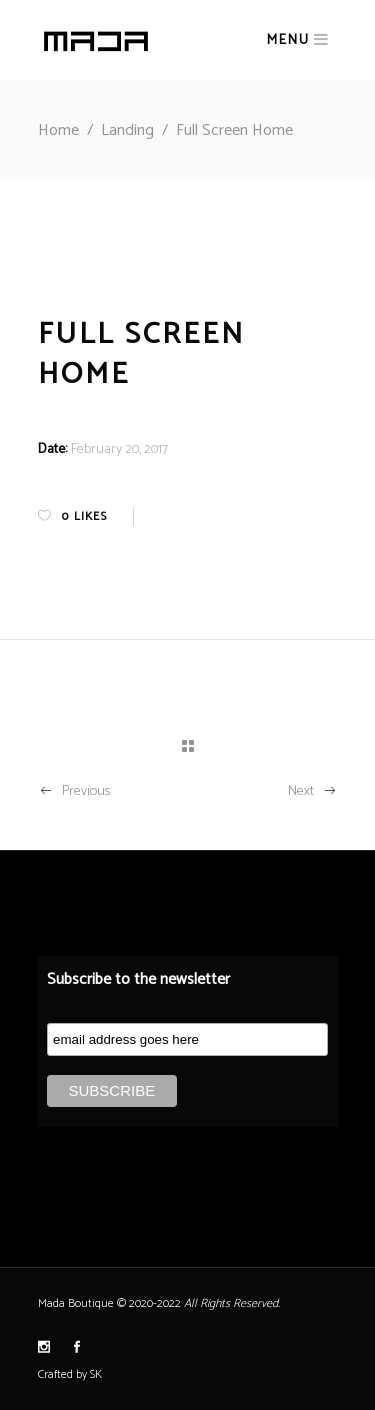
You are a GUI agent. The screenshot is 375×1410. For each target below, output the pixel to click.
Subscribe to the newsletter (138, 979)
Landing (127, 130)
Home (58, 130)
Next (313, 791)
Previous (74, 791)
